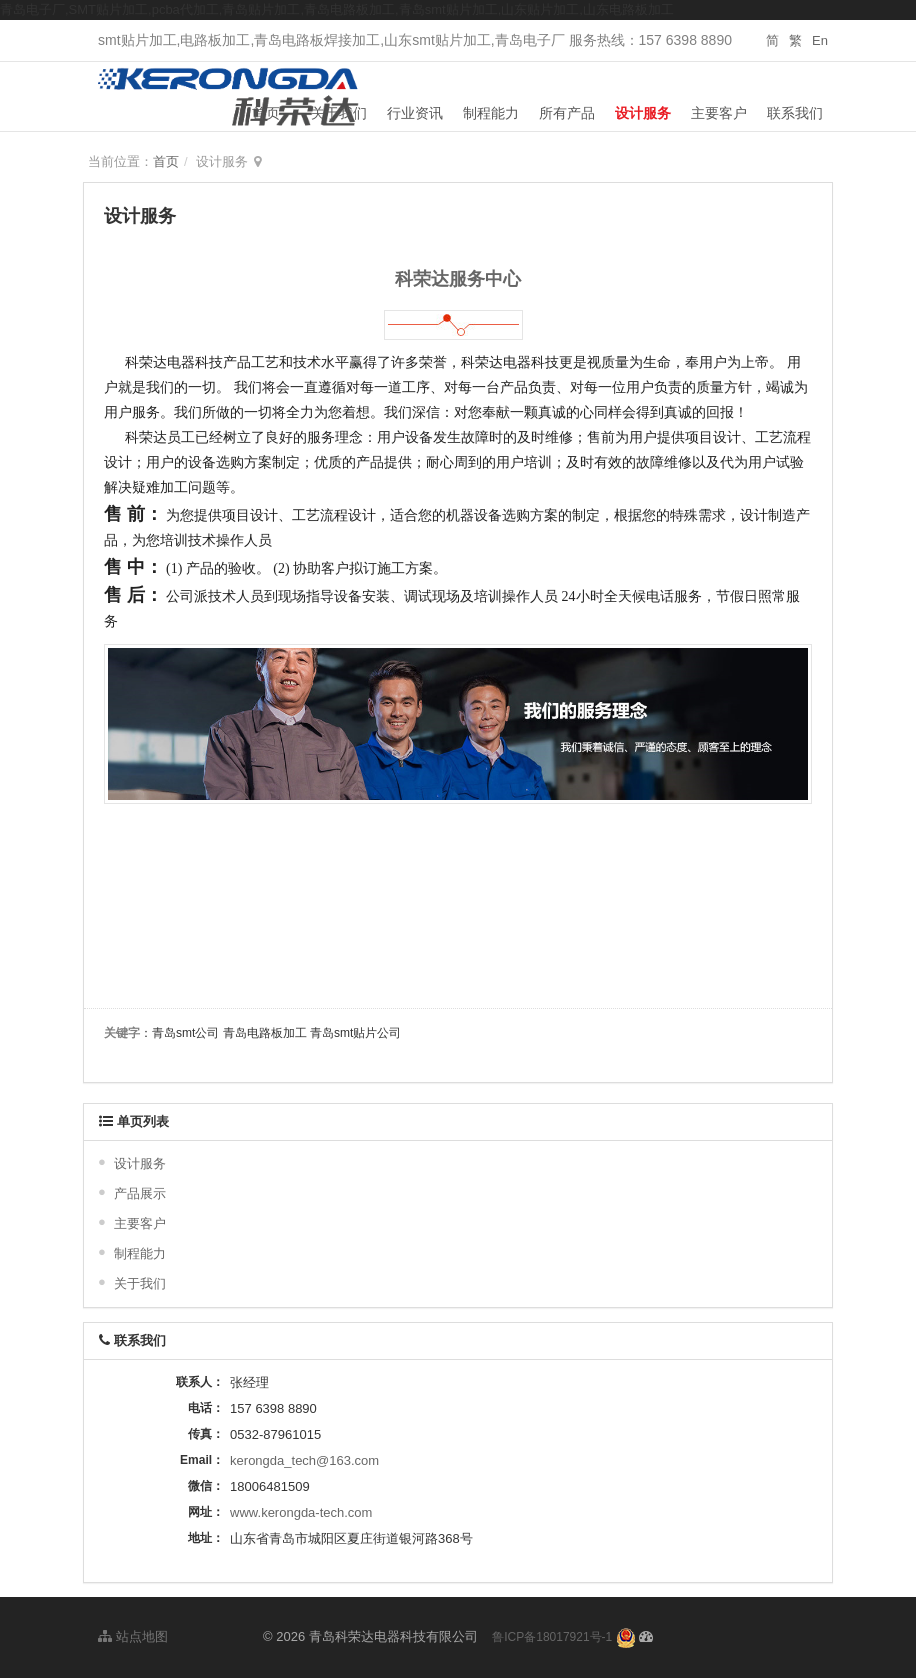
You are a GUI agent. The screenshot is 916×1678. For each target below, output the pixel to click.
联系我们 (795, 113)
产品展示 (140, 1193)
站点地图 (133, 1636)
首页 (266, 113)
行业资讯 (415, 113)
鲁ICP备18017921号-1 (552, 1637)
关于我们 (339, 113)
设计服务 (643, 113)
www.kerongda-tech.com (301, 1512)
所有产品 (567, 113)
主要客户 (719, 113)
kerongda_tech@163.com (304, 1460)
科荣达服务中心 (458, 279)
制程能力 (491, 113)
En (820, 40)
